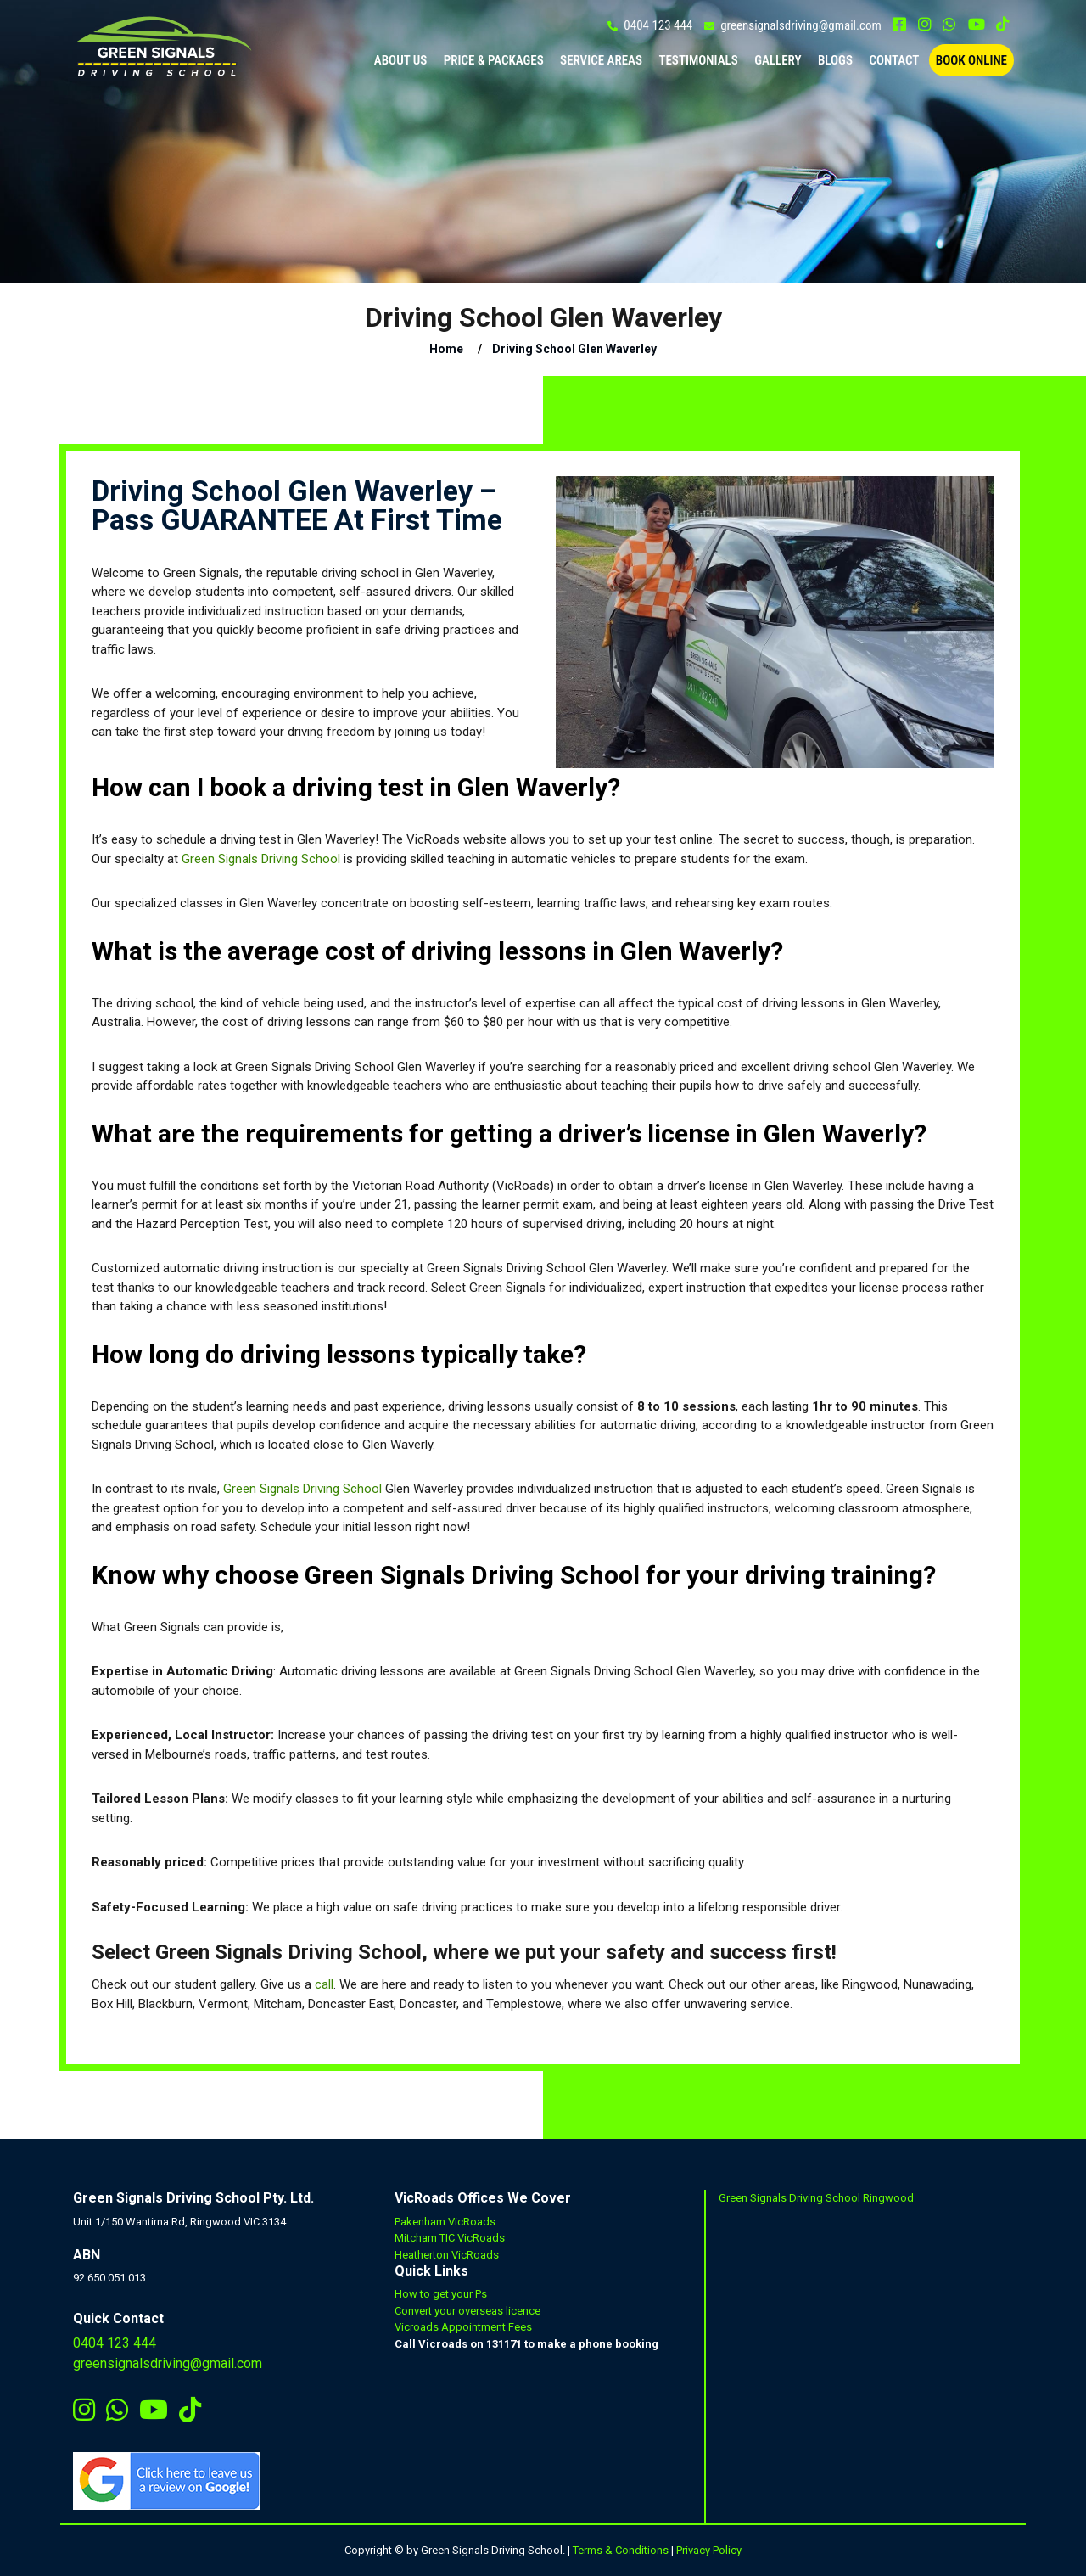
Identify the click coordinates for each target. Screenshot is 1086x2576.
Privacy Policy (709, 2550)
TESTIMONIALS (697, 60)
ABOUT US (401, 60)
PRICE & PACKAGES (494, 60)
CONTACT (894, 60)
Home (446, 349)
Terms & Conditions (621, 2550)
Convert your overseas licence (467, 2310)
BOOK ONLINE (971, 60)
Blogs (835, 60)
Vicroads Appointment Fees (463, 2327)
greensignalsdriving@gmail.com (801, 25)
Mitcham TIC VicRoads (450, 2237)
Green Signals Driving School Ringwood (816, 2198)
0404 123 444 (658, 25)
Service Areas (601, 60)
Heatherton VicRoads (447, 2254)
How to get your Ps (441, 2293)
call (324, 1984)
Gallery (777, 60)
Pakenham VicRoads (445, 2221)
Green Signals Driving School (261, 859)
